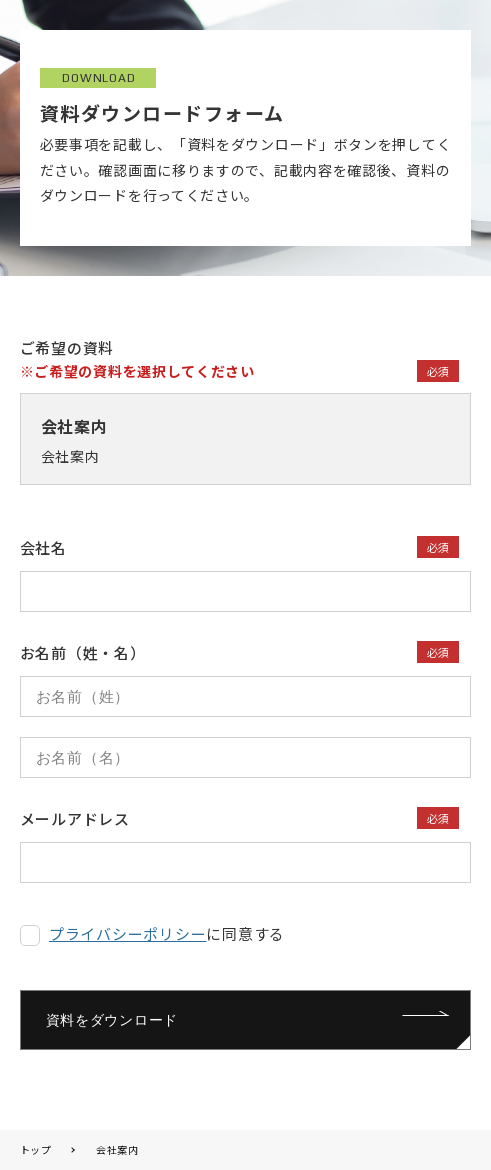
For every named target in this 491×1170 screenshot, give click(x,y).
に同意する (167, 933)
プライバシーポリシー (128, 933)
